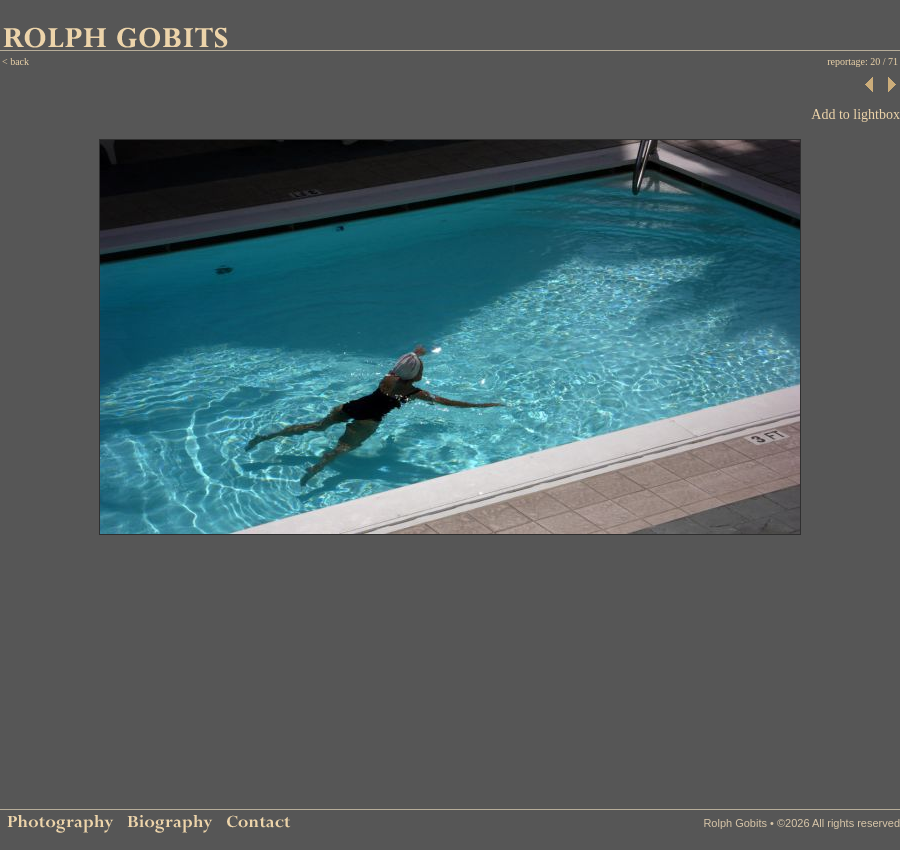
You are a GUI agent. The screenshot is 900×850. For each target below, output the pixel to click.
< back (15, 61)
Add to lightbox (855, 114)
